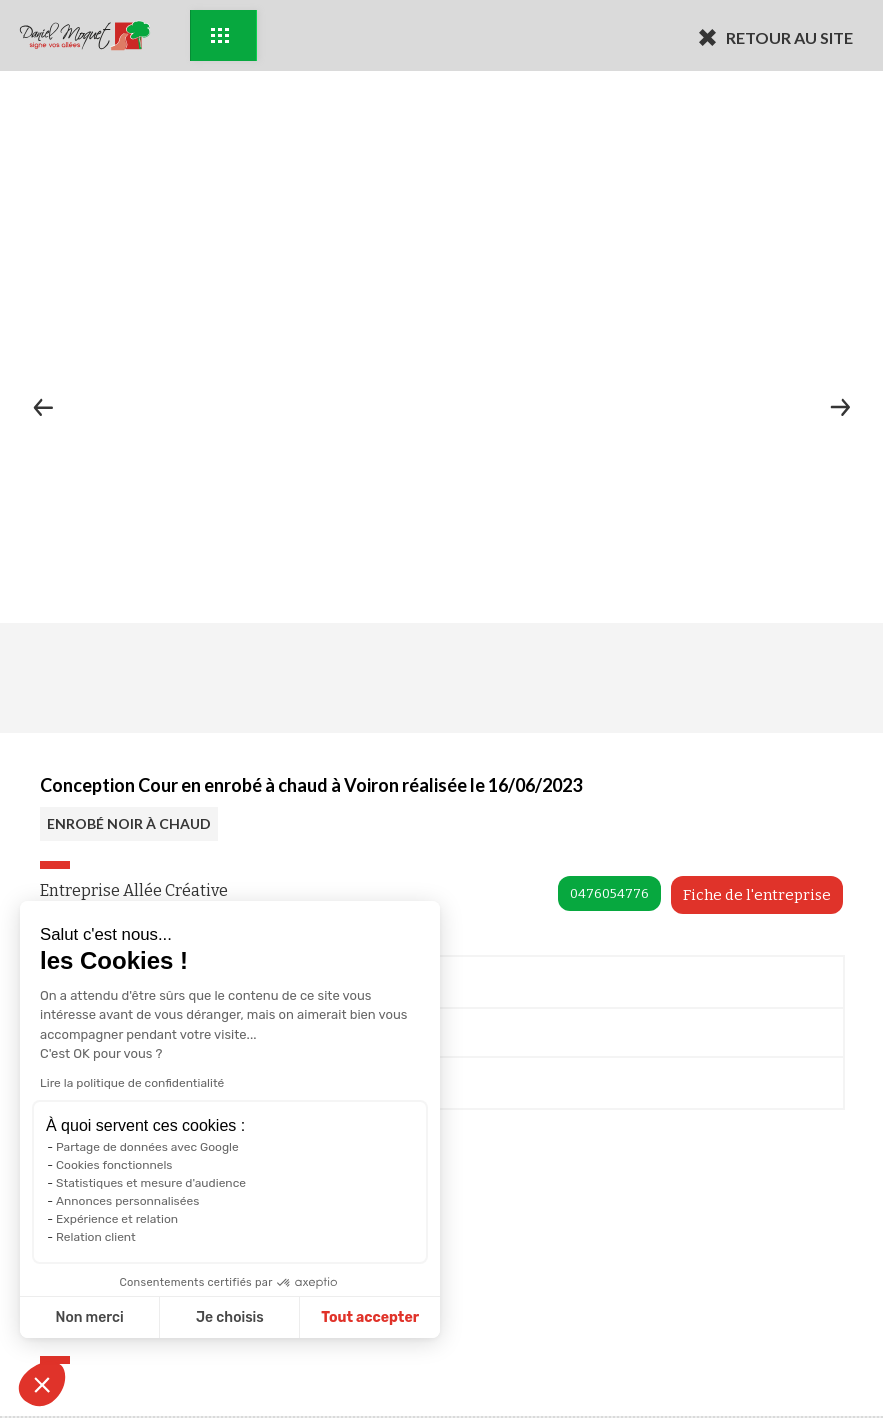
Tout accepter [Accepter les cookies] (370, 1317)
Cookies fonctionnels (114, 1165)
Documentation (118, 1086)
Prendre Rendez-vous (137, 985)
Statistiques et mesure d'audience (151, 1183)
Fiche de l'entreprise (757, 895)
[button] (42, 1384)
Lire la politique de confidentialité (132, 1083)
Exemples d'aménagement (220, 35)
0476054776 (609, 893)
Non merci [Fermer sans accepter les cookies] (89, 1317)
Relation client (96, 1237)
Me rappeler (106, 1038)
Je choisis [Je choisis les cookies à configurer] (230, 1317)
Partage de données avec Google (147, 1147)
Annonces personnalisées (127, 1201)
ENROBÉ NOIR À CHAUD (129, 823)
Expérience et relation (117, 1219)
